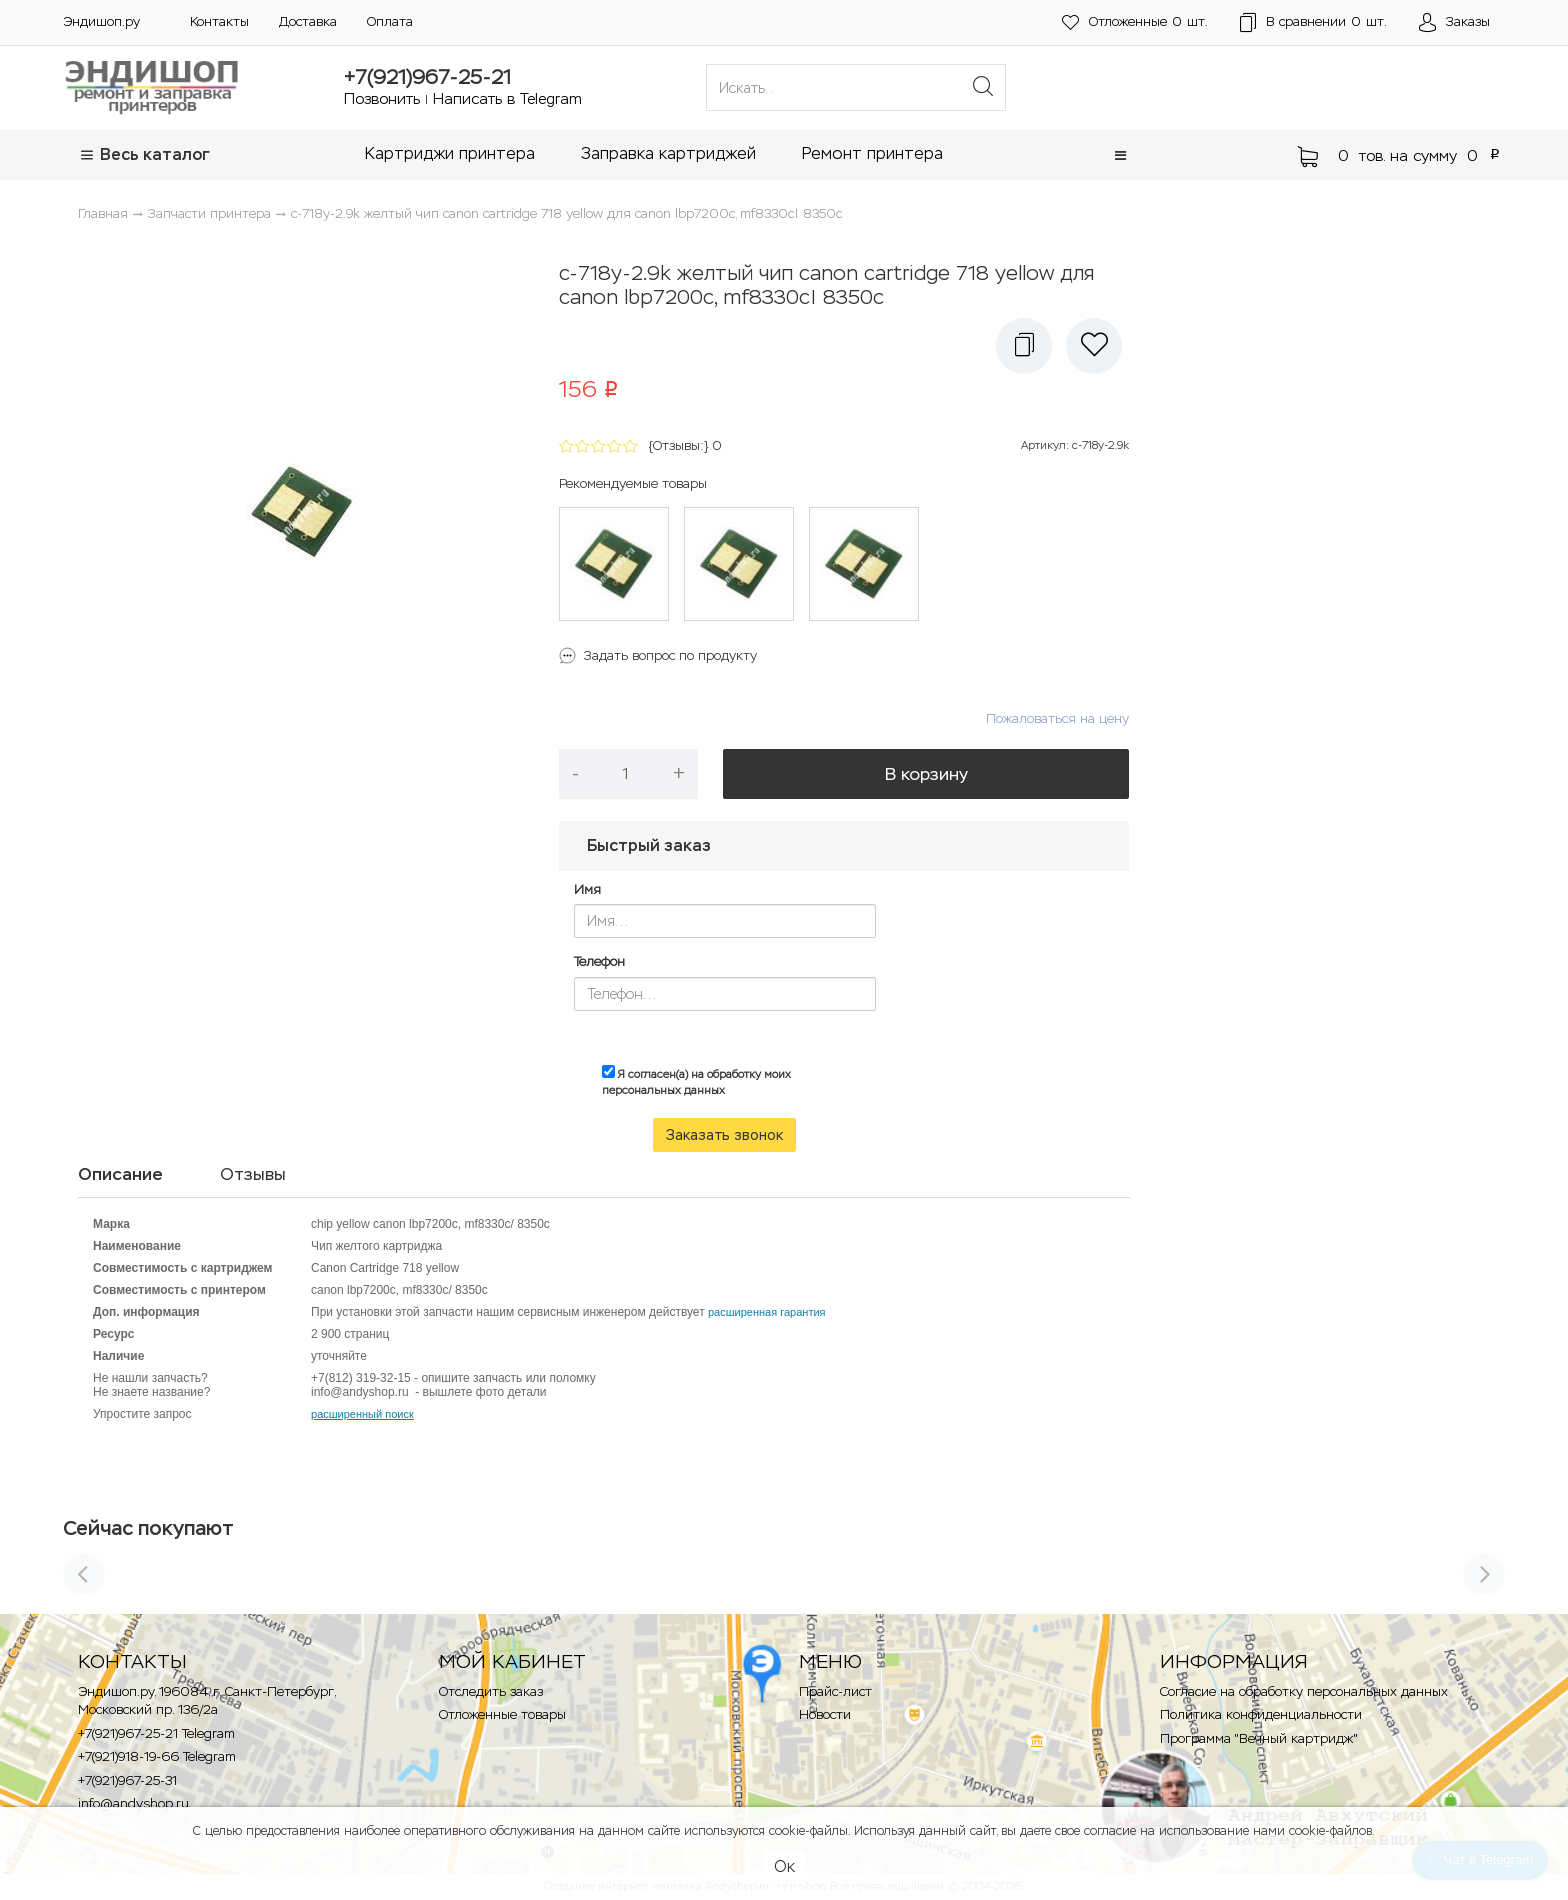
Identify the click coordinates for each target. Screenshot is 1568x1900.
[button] (1120, 155)
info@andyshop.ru (133, 1803)
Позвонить (382, 98)
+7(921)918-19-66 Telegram (157, 1756)
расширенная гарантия (767, 1312)
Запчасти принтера (209, 213)
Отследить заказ (491, 1691)
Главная (103, 213)
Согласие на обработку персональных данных (1304, 1691)
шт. (1135, 22)
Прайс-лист (835, 1691)
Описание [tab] (120, 1174)
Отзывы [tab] (253, 1174)
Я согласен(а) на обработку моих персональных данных (696, 1081)
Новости (825, 1714)
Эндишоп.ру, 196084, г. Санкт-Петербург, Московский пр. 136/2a (206, 1701)
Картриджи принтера (450, 153)
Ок (784, 1866)
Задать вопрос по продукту (670, 655)
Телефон (599, 961)
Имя (587, 889)
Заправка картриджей (668, 153)
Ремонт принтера (872, 153)
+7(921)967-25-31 (127, 1780)
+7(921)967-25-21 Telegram (156, 1733)
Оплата (390, 21)
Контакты (219, 21)
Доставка (308, 21)
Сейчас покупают (148, 1528)
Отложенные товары (502, 1714)
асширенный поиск (365, 1414)
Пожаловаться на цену (1057, 718)
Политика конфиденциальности (1261, 1714)
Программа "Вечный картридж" (1259, 1738)
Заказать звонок (724, 1135)
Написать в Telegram (507, 98)
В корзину (926, 774)
